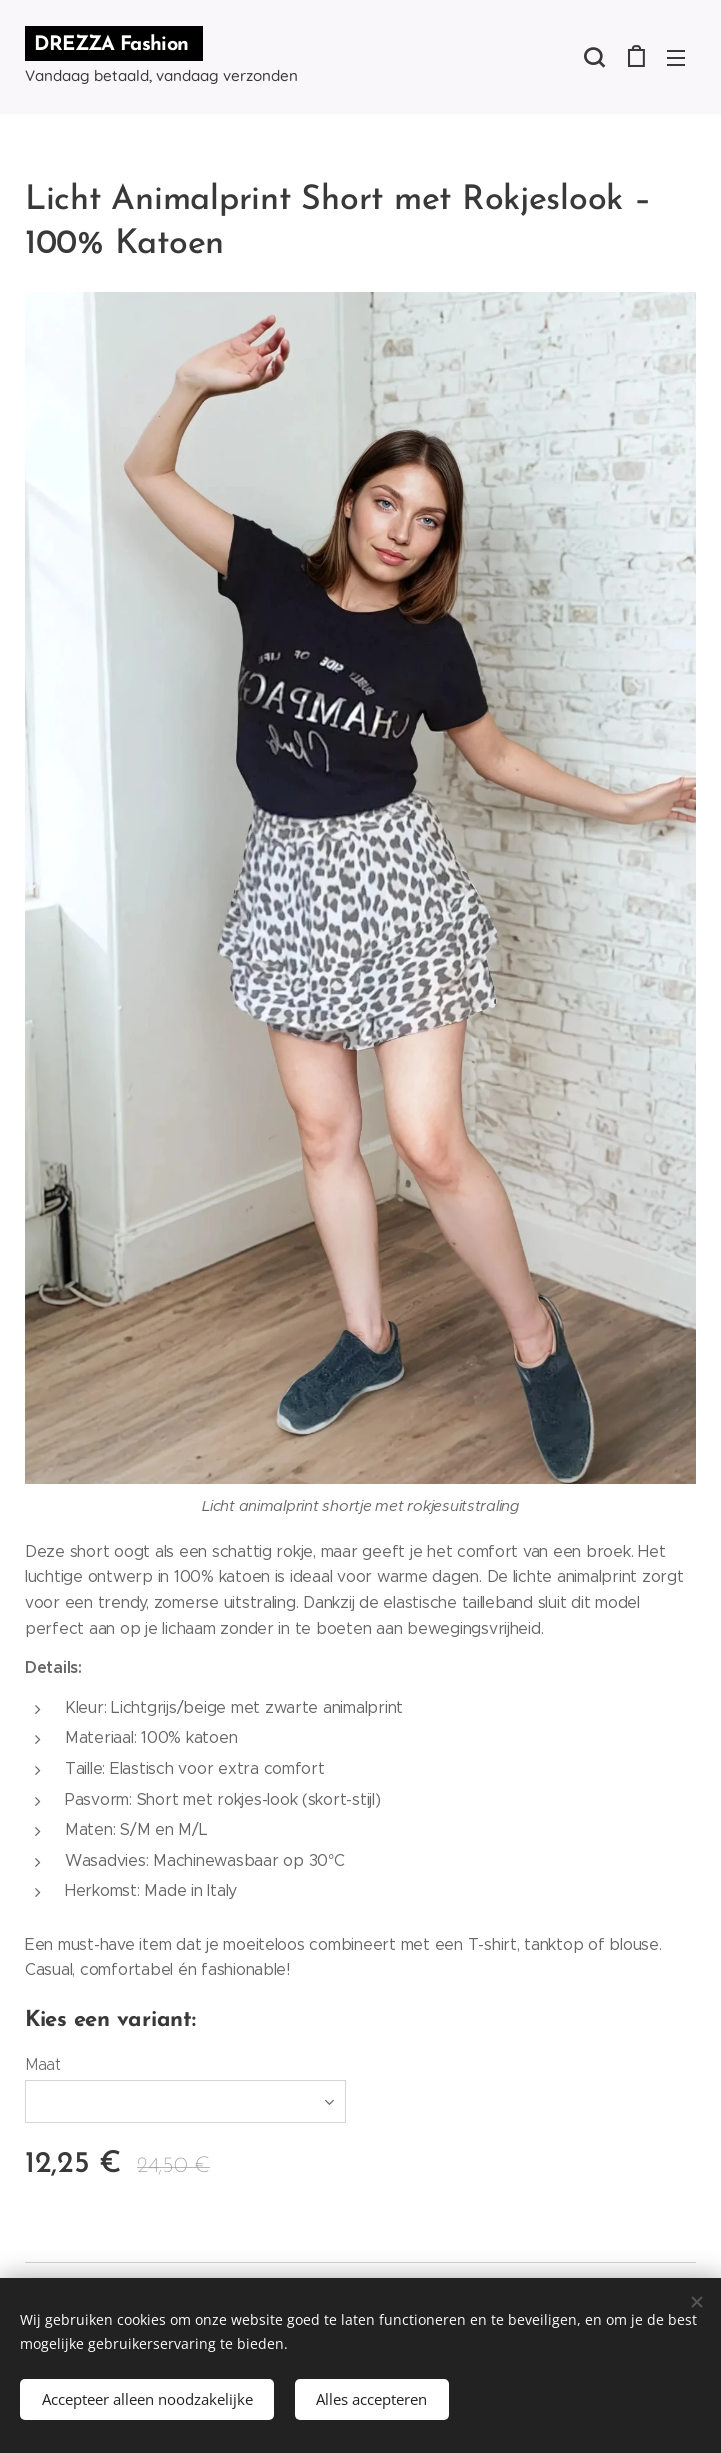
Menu (676, 58)
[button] (594, 57)
